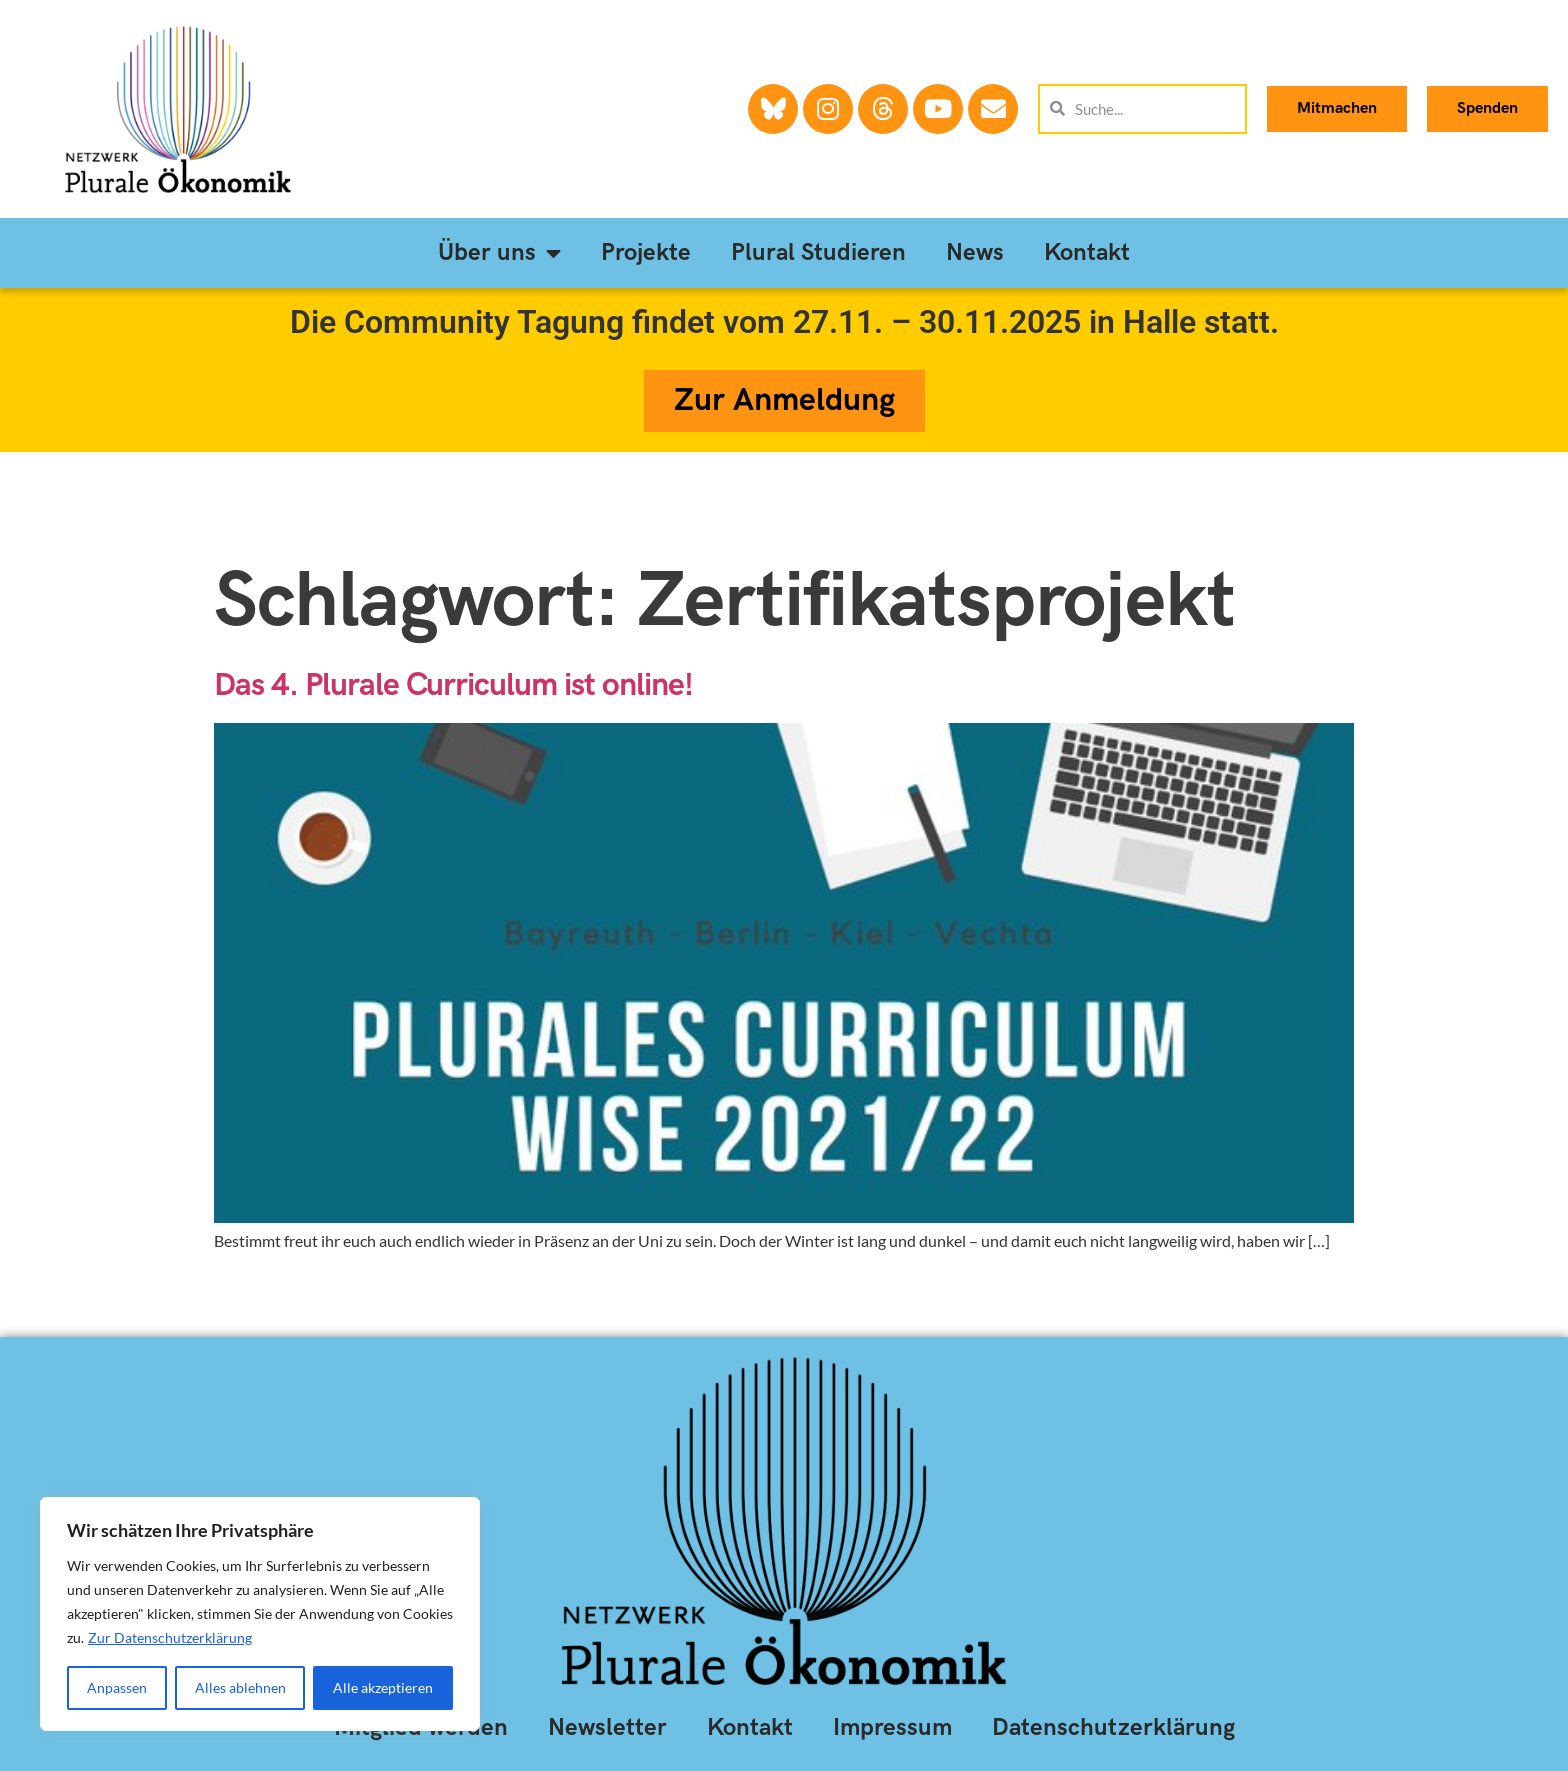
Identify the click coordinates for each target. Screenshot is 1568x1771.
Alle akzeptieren (383, 1687)
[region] (260, 1614)
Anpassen (117, 1687)
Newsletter (607, 1727)
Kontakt (1087, 252)
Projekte (646, 252)
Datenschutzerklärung (1113, 1727)
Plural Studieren (818, 252)
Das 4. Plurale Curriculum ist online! (457, 685)
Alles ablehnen (240, 1687)
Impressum (892, 1727)
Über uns (499, 253)
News (975, 252)
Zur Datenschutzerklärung (170, 1637)
